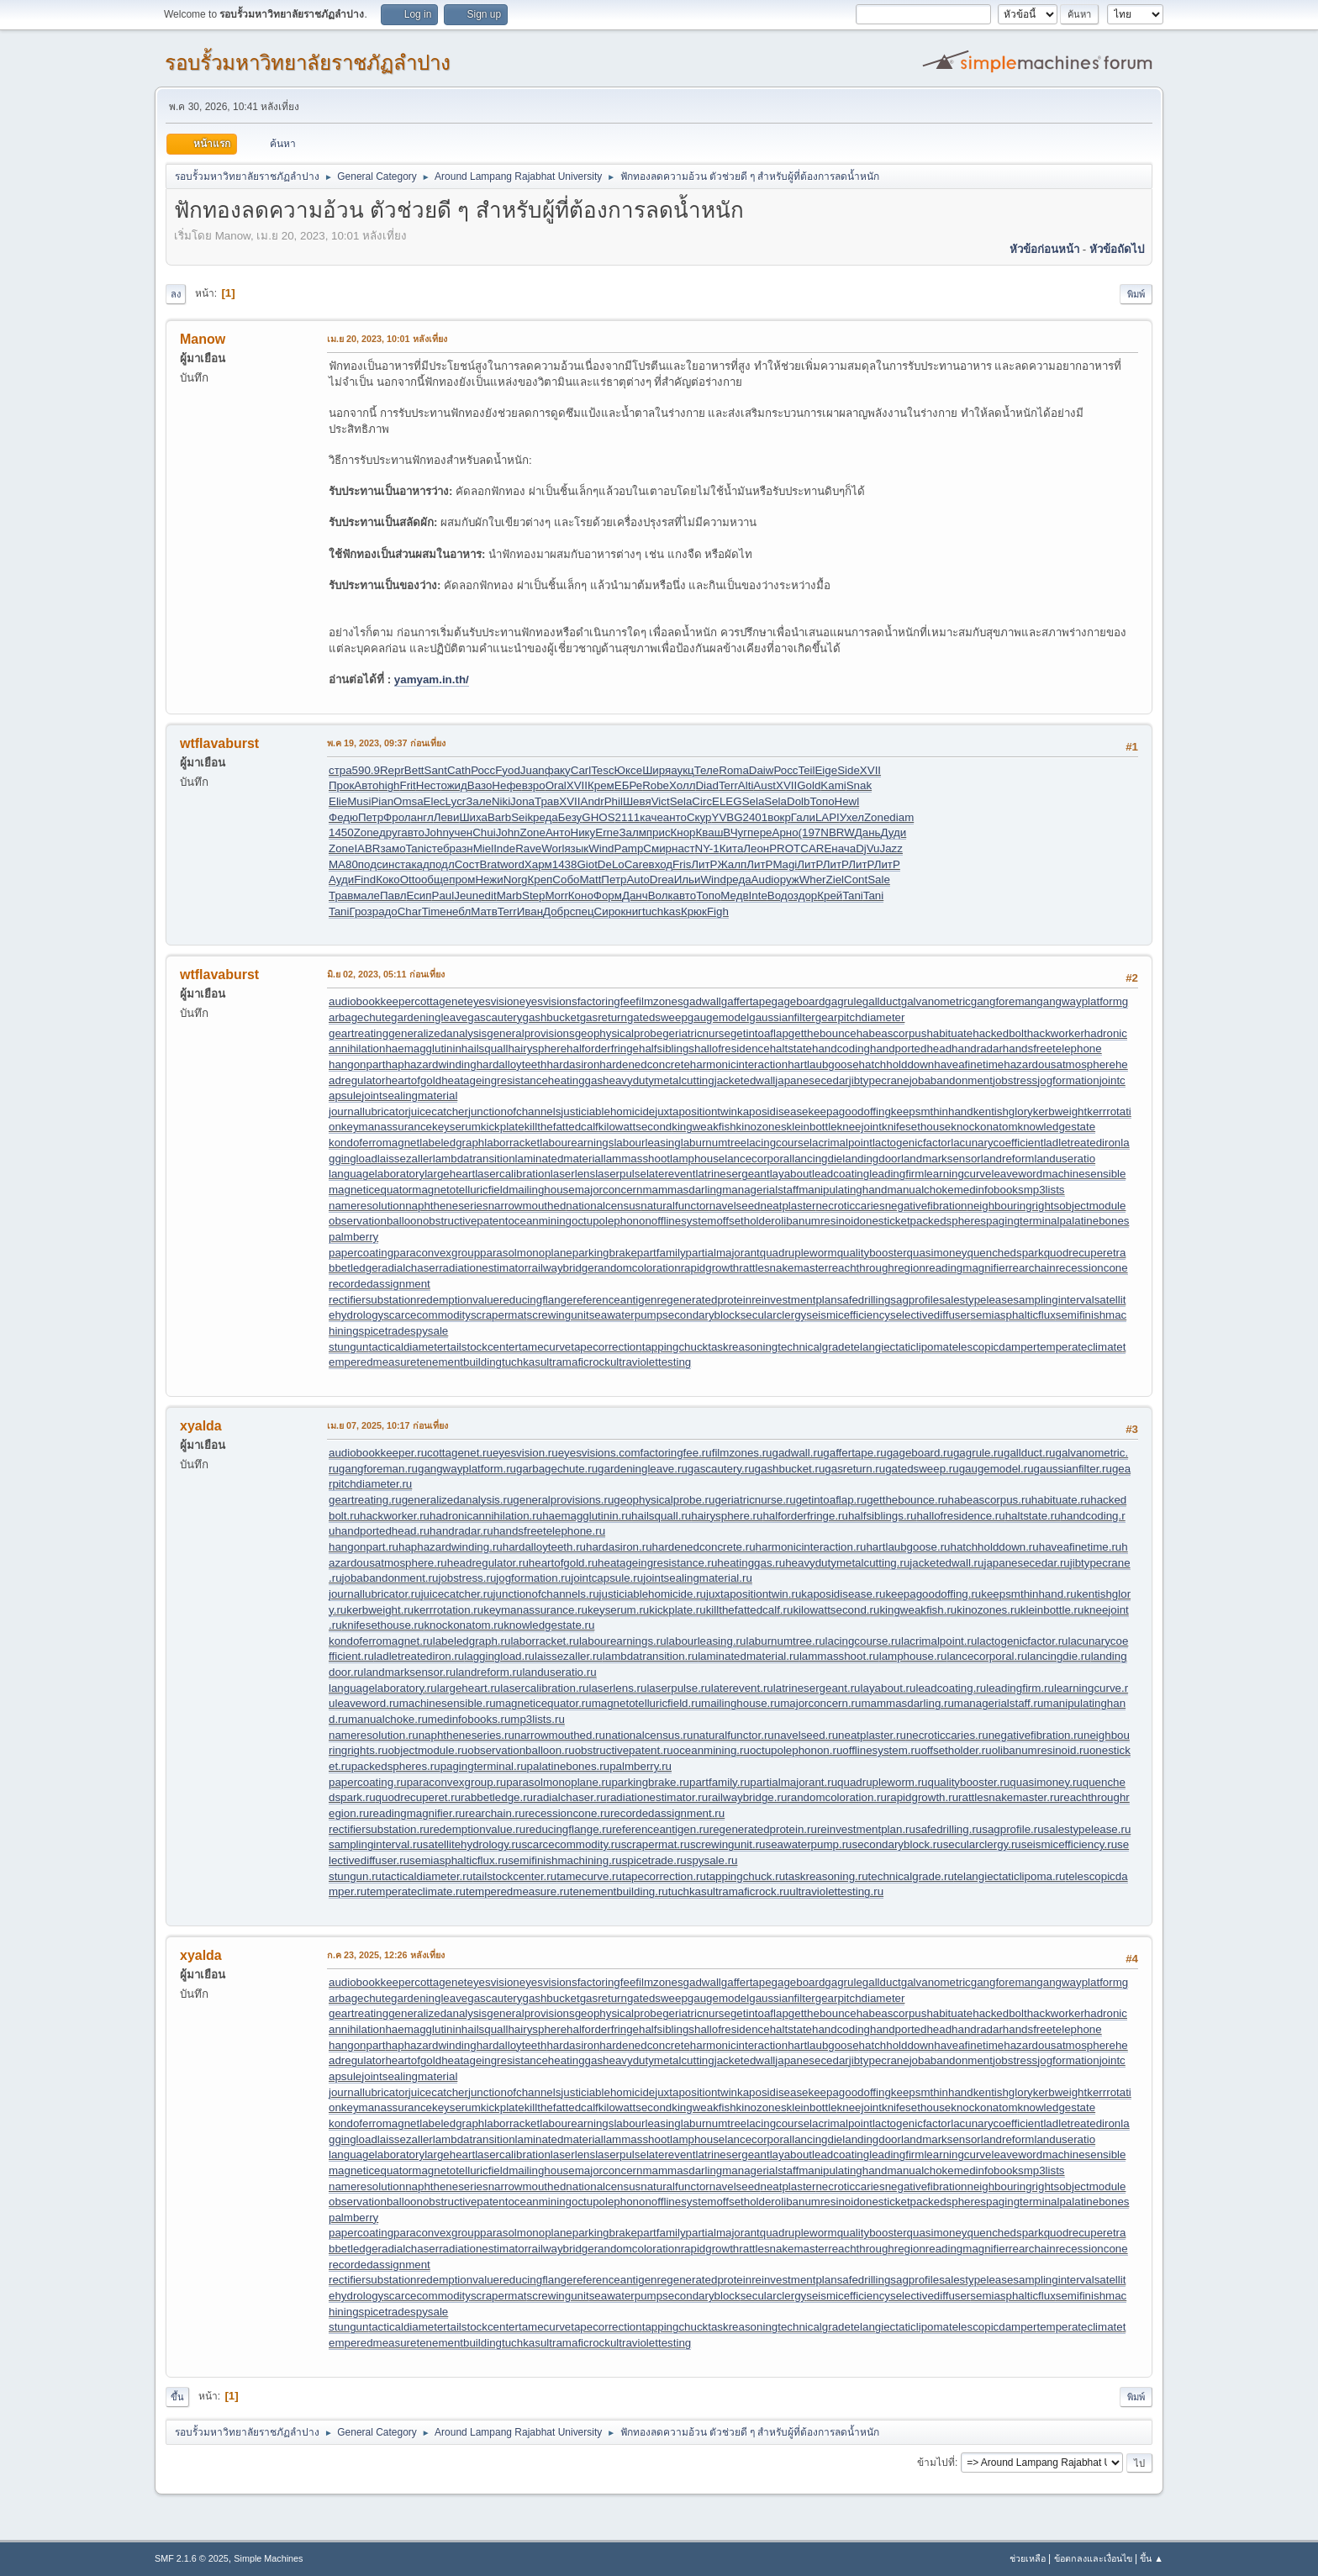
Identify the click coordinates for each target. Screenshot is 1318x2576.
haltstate (791, 1048)
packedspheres (948, 1220)
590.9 (366, 770)
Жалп (731, 864)
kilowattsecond (635, 1126)
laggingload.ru (499, 1656)
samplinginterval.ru (376, 1844)
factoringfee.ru (675, 1452)
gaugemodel (718, 1017)
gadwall (702, 1001)
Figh (718, 911)
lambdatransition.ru (650, 1656)
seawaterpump (625, 1315)
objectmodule (1092, 1205)
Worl (552, 848)
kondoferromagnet (374, 1142)
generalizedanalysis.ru (458, 1499)
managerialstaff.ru (998, 1703)
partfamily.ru (719, 1782)
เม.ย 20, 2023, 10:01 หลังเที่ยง (387, 339)
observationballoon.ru (520, 1750)
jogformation (1068, 1080)
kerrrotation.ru (448, 1610)
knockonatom (984, 1126)
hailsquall (485, 1048)
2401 (755, 817)
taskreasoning (743, 1347)
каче (651, 817)
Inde (504, 848)
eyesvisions (548, 1001)
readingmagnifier (967, 1268)
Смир (657, 848)
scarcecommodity (427, 1315)
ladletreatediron (1081, 1142)
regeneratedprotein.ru (763, 1829)
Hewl (847, 801)
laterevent (671, 1173)
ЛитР (704, 864)
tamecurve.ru (589, 1876)
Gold (808, 785)
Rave (528, 848)
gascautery (494, 1017)
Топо (821, 801)
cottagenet (440, 1001)
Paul (443, 895)
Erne (607, 832)
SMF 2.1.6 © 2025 (192, 2558)
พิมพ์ (1136, 294)
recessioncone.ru (567, 1813)
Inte (758, 895)
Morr (556, 895)
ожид (453, 785)
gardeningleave (429, 1017)
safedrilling (864, 1299)
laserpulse (620, 1173)
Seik (522, 817)
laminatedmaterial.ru (748, 1656)
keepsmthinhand (932, 1111)
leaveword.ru (366, 1703)
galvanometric (936, 1001)
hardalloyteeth (512, 1064)
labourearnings (577, 1142)
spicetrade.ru (654, 1860)
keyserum (456, 1126)
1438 (564, 864)
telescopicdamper (992, 1347)
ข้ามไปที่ (936, 2462)
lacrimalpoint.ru (939, 1641)
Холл (682, 785)
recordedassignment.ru (667, 1813)
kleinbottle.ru (1052, 1610)
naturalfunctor (675, 1205)
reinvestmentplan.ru (866, 1829)
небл (458, 911)
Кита (732, 848)
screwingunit (558, 1315)
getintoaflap (759, 1033)
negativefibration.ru (1035, 1735)
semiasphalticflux (1012, 1315)
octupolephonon (611, 1220)
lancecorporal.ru (986, 1656)
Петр (370, 817)
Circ (702, 801)
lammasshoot (637, 1158)
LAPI (827, 817)
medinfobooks (989, 1189)
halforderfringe (603, 1048)
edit (487, 895)
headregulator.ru (488, 1563)
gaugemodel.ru (996, 1468)
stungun (348, 1347)
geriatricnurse (696, 1033)
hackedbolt (999, 1033)
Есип (418, 895)
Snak (859, 785)
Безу (570, 817)
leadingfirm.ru (1020, 1688)
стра (340, 770)
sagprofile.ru (1012, 1829)
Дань (868, 832)
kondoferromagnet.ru (381, 1641)
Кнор (683, 832)
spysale (429, 1331)
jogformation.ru (533, 1578)
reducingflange (535, 1299)
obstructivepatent (466, 1220)
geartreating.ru (365, 1499)
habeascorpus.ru (989, 1499)
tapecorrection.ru (664, 1876)
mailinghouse (542, 1189)
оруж (786, 879)
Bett (414, 770)
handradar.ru (461, 1531)
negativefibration (926, 1205)
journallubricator (369, 1111)
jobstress (1015, 1080)
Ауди (341, 879)
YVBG (727, 817)
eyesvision (493, 1001)
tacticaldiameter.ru (427, 1876)
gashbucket (550, 1017)
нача (843, 848)
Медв (734, 895)
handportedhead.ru (382, 1531)
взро (534, 785)
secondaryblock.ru (897, 1844)
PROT (784, 848)
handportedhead (911, 1048)
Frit (408, 785)
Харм (538, 864)
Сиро (607, 911)
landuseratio (1064, 1158)
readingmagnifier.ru (417, 1813)
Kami (833, 785)
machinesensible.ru (447, 1703)
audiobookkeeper (371, 1001)
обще (435, 879)
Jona (522, 801)
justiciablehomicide (608, 1111)
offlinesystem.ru (881, 1750)
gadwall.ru (798, 1452)
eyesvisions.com (599, 1452)
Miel (483, 848)
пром (462, 879)
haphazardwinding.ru (450, 1547)
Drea (662, 879)
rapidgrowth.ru (922, 1797)
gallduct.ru (1030, 1452)
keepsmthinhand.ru (1028, 1594)
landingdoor (871, 1158)
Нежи (489, 879)
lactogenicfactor (912, 1142)
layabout (791, 1173)
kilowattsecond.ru (836, 1610)
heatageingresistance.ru (657, 1563)
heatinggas (575, 1080)
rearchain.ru (495, 1813)
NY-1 (707, 848)
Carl (581, 770)
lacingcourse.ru (863, 1641)
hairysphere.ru (726, 1515)
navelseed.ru (806, 1735)
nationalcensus (603, 1205)
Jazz (891, 848)
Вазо (480, 785)
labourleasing (647, 1142)
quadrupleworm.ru (882, 1782)
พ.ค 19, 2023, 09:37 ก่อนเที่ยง (386, 743)
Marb (509, 895)
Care (637, 864)
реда (545, 817)
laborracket (512, 1142)
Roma (734, 770)
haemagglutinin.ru (586, 1515)
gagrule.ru (978, 1452)
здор (805, 895)
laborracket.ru (544, 1641)
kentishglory (1003, 1111)
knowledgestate (1057, 1126)
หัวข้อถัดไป (1116, 249)
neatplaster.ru (872, 1735)
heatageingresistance (494, 1080)
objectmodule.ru (427, 1750)
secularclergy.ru (982, 1844)
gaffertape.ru (854, 1452)
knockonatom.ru (463, 1625)
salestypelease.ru (1087, 1829)
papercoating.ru (368, 1782)
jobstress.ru (467, 1578)
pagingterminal (1022, 1220)
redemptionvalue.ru (477, 1829)
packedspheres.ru (395, 1766)
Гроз (360, 911)
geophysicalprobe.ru (664, 1499)
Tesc (602, 770)
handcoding (841, 1048)
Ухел (852, 817)
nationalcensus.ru (649, 1735)
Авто (366, 785)
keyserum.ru (618, 1610)
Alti (746, 785)
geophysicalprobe (618, 1033)
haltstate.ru (1033, 1515)
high (388, 785)
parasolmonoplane (526, 1252)
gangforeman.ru (378, 1468)
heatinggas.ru (751, 1563)
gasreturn (603, 1017)
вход (661, 864)
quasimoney (937, 1252)
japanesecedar (811, 1080)
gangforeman (1004, 1001)
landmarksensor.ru (410, 1672)
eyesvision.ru (525, 1452)
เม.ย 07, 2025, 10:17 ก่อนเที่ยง (387, 1425)
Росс (483, 770)
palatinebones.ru (568, 1766)
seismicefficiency (848, 1315)
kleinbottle (812, 1126)
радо (385, 911)
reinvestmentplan (794, 1299)
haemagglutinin (423, 1048)
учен (460, 832)
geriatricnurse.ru (754, 1499)
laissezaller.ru (569, 1656)
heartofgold (413, 1080)
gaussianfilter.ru (1073, 1468)
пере (759, 832)
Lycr (456, 801)
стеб (438, 848)
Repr (392, 770)
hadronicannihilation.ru (486, 1515)
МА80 (343, 864)
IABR (367, 848)
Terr (728, 785)
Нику (583, 832)
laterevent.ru (742, 1688)
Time (434, 911)
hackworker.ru (395, 1515)
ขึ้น (177, 2397)
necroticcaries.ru (947, 1735)
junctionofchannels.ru (546, 1594)
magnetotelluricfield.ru (646, 1703)
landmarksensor (941, 1158)
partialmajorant (723, 1252)
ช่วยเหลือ (1028, 2558)
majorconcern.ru (820, 1703)
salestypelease (976, 1299)
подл (442, 864)
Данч (635, 895)
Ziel (835, 879)
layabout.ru (888, 1688)
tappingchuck (675, 1347)
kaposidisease (772, 1111)
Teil (806, 770)
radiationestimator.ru (657, 1797)
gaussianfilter (782, 1017)
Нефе (506, 785)
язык (576, 848)
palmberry (353, 1236)
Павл (393, 895)
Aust (764, 785)
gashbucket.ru (790, 1468)
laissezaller (405, 1158)
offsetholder (745, 1220)
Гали (803, 817)
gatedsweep (657, 1017)
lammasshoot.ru (839, 1656)
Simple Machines (268, 2558)
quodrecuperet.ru (418, 1797)
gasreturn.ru (855, 1468)
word (512, 864)
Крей (829, 895)
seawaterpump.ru (809, 1844)
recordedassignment (379, 1283)
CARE (815, 848)
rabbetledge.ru (497, 1797)
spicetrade (385, 1331)
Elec (434, 801)
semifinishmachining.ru (565, 1860)
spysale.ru (712, 1860)
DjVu (867, 848)
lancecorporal (758, 1158)
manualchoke (920, 1189)
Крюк (694, 911)
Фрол (396, 817)
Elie (338, 801)
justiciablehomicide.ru (652, 1594)
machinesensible (1084, 1173)
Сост (467, 864)
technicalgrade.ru (911, 1876)
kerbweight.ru (380, 1610)
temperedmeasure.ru (518, 1891)
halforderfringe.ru (805, 1515)
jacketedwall (745, 1080)
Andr (592, 801)
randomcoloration (637, 1268)
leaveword (1016, 1173)
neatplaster (788, 1205)
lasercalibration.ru (544, 1688)
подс (370, 864)
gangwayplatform (1079, 1001)
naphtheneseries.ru (466, 1735)
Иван (530, 911)
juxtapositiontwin (696, 1111)
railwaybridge (561, 1268)
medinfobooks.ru (469, 1719)
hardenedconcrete (644, 1064)
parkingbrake (604, 1252)
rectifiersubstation (372, 1299)
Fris (681, 864)
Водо (780, 895)
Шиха (473, 817)
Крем (601, 785)
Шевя (637, 801)
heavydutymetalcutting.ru (847, 1563)
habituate (949, 1033)
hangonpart (357, 1064)
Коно (580, 895)
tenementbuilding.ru (619, 1891)
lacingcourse (777, 1142)
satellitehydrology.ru (472, 1844)
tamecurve (545, 1347)
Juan (532, 770)
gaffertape (746, 1001)
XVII (870, 770)
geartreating (358, 1033)
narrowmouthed (527, 1205)
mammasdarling (682, 1189)
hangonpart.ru (363, 1547)
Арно (785, 832)
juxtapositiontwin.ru (753, 1594)
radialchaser (409, 1268)
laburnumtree (714, 1142)
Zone (876, 817)
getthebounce (822, 1033)
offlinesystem (684, 1220)
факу (558, 770)
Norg (515, 879)
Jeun (466, 895)
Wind (601, 848)
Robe (655, 785)
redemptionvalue (457, 1299)
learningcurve (957, 1173)
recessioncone (1092, 1268)
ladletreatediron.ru (419, 1656)
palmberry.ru (640, 1766)
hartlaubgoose (823, 1064)
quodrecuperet (1080, 1252)
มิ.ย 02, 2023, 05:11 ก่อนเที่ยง (386, 974)
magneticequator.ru (544, 1703)
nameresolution (367, 1205)
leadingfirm (896, 1173)
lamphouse (697, 1158)
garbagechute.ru (557, 1468)
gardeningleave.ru (643, 1468)
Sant (435, 770)
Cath (459, 770)
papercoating (361, 1252)
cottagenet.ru (460, 1452)
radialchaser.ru (569, 1797)
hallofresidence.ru (960, 1515)
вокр (779, 817)
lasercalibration (513, 1173)
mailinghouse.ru (740, 1703)
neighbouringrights (1013, 1205)
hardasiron (572, 1064)
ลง (176, 294)
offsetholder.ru (955, 1750)
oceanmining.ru (711, 1750)
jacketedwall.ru (946, 1563)
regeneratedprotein (704, 1299)
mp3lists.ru (537, 1719)
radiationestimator (483, 1268)
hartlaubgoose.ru (908, 1547)
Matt (590, 879)
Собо (565, 879)
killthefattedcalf (561, 1126)
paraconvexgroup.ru (457, 1782)
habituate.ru (1060, 1499)
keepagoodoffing (850, 1111)
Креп (540, 879)
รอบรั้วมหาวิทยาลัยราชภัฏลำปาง (308, 62)
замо (393, 848)
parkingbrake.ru (650, 1782)
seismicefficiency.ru (1069, 1844)
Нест (428, 785)
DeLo (611, 864)
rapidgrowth (710, 1268)
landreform (1008, 1158)
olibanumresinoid (817, 1220)
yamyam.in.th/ (431, 679)
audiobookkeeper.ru (378, 1452)
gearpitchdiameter (860, 1017)
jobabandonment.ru (390, 1578)
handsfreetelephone (1052, 1048)
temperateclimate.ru (416, 1891)
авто (412, 832)
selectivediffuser (930, 1315)
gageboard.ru (920, 1452)
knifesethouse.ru (383, 1625)
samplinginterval (1053, 1299)
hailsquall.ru (661, 1515)
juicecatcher (438, 1111)
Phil (613, 801)
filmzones (659, 1001)
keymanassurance (386, 1126)
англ (422, 817)
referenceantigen (614, 1299)
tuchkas (661, 911)
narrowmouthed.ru (559, 1735)
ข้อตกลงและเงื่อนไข (1093, 2558)
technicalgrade (814, 1347)
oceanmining (540, 1220)
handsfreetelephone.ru (549, 1531)
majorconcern (609, 1189)
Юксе (628, 770)
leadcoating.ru (950, 1688)
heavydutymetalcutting (658, 1080)
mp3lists (1044, 1189)
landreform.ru (489, 1672)
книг (631, 911)
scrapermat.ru (655, 1844)
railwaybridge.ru (747, 1797)
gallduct (881, 1001)
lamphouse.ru (913, 1656)
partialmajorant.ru (793, 1782)
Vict (660, 801)
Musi (359, 801)
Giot (587, 864)
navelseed (735, 1205)
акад (417, 864)
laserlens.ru (617, 1688)
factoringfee (606, 1001)
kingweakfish (703, 1126)
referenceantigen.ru (660, 1829)
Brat (490, 864)
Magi (784, 864)
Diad (706, 785)
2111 (628, 817)
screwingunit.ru (728, 1844)
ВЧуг (735, 832)
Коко (388, 879)
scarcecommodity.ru (570, 1844)
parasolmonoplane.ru (558, 1782)
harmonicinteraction (739, 1064)
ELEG (727, 801)
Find (365, 879)
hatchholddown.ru (995, 1547)
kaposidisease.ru (843, 1594)
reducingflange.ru (568, 1829)
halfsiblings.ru (882, 1515)
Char (410, 911)
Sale (878, 879)
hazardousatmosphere (1059, 1064)
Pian (382, 801)
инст (393, 864)
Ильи (687, 879)
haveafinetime (969, 1064)
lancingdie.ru (1059, 1656)
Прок (341, 785)
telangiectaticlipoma (900, 1347)
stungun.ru (355, 1876)
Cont (855, 879)
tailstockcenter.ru (514, 1876)
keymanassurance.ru (535, 1610)
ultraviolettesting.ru (836, 1891)
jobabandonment (951, 1080)
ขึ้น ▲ (1151, 2558)
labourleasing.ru (706, 1641)
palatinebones (1094, 1220)
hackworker (1055, 1033)
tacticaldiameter (407, 1347)
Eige (826, 770)
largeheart (449, 1173)
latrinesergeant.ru (817, 1688)
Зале (479, 801)
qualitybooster (872, 1252)
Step (533, 895)
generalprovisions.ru (563, 1499)
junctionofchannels (514, 1111)
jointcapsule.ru (607, 1578)
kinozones (761, 1126)
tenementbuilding (459, 1362)
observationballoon (376, 1220)
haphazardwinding (430, 1064)
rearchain (1032, 1268)
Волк (660, 895)
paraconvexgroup (436, 1252)
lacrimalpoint (841, 1142)
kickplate (503, 1126)
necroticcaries (849, 1205)
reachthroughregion (876, 1268)
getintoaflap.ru (831, 1499)
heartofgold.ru (563, 1563)
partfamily (661, 1252)
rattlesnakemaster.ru (1009, 1797)
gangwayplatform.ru (467, 1468)
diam (901, 817)
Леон (756, 848)
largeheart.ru (469, 1688)
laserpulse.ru (678, 1688)
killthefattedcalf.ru (749, 1610)
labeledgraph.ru (472, 1641)
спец (582, 911)
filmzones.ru (742, 1452)
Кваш (710, 832)
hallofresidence (732, 1048)
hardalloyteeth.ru (544, 1547)
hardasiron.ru (619, 1547)
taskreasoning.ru (826, 1876)
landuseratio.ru (559, 1672)
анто (675, 817)
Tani (416, 848)
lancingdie (817, 1158)
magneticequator (370, 1189)
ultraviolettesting (650, 1362)
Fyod (507, 770)
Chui (483, 832)
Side (848, 770)
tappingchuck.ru (745, 1876)
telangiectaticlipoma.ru (1010, 1876)
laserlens (573, 1173)
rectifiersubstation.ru (379, 1829)
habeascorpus (892, 1033)
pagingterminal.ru (483, 1766)
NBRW (837, 832)
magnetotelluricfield (460, 1189)
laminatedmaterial (559, 1158)
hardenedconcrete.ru (704, 1547)
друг (390, 832)
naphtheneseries (446, 1205)
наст (683, 848)
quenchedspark (1005, 1252)
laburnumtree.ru (785, 1641)
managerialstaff (760, 1189)
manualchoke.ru (388, 1719)
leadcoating (840, 1173)
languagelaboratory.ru (383, 1688)
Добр (556, 911)
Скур (699, 817)
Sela (681, 801)
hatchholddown (897, 1064)
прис (658, 832)
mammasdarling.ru (907, 1703)
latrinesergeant (732, 1173)
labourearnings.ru (623, 1641)
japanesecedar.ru (1026, 1563)
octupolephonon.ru (796, 1750)
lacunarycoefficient (997, 1142)
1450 (341, 832)
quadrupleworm (798, 1252)
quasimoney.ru (1046, 1782)
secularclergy (774, 1315)
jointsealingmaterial (409, 1095)
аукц (682, 770)
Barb (499, 817)
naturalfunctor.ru (733, 1735)
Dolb (798, 801)
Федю (343, 817)
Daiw (761, 770)
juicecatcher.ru (457, 1594)
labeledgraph (451, 1142)
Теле (707, 770)
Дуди (894, 832)
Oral (556, 785)
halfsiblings (666, 1048)
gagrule (843, 1001)
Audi (762, 879)
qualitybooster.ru (969, 1782)
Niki (501, 801)
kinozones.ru (988, 1610)
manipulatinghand (843, 1189)
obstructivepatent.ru (624, 1750)
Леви (447, 817)
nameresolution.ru (374, 1735)
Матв (484, 911)
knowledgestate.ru (548, 1625)
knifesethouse (916, 1126)
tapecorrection (606, 1347)
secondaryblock (701, 1315)
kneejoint (859, 1126)
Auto (637, 879)
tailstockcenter (483, 1347)
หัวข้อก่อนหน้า (1044, 249)
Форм (607, 895)
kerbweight (1060, 1111)
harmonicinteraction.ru (811, 1547)
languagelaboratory (376, 1173)
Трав (547, 801)
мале (366, 895)
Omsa (408, 801)
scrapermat (499, 1315)
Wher (812, 879)
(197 (810, 832)
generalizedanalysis (437, 1033)
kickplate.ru (677, 1610)
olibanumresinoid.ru (1040, 1750)
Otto (410, 879)
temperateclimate (1079, 1347)
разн (461, 848)
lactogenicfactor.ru (1022, 1641)
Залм (632, 832)
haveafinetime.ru (1080, 1547)
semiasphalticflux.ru (458, 1860)
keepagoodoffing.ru (933, 1594)
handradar (977, 1048)
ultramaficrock (575, 1362)
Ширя (656, 770)
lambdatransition (474, 1158)
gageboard (798, 1001)
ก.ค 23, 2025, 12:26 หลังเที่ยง (386, 1955)
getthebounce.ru (907, 1499)
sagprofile (914, 1299)
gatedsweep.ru (921, 1468)
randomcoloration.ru (837, 1797)
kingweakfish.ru (918, 1610)
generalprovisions (530, 1033)
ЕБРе (628, 785)
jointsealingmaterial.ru (697, 1578)
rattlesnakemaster (783, 1268)
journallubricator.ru (375, 1594)
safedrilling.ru (948, 1829)
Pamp (629, 848)
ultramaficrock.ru (748, 1891)
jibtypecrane (879, 1080)
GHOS (598, 817)
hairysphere (537, 1048)
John (436, 832)
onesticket (885, 1220)
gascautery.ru (721, 1468)
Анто (558, 832)
